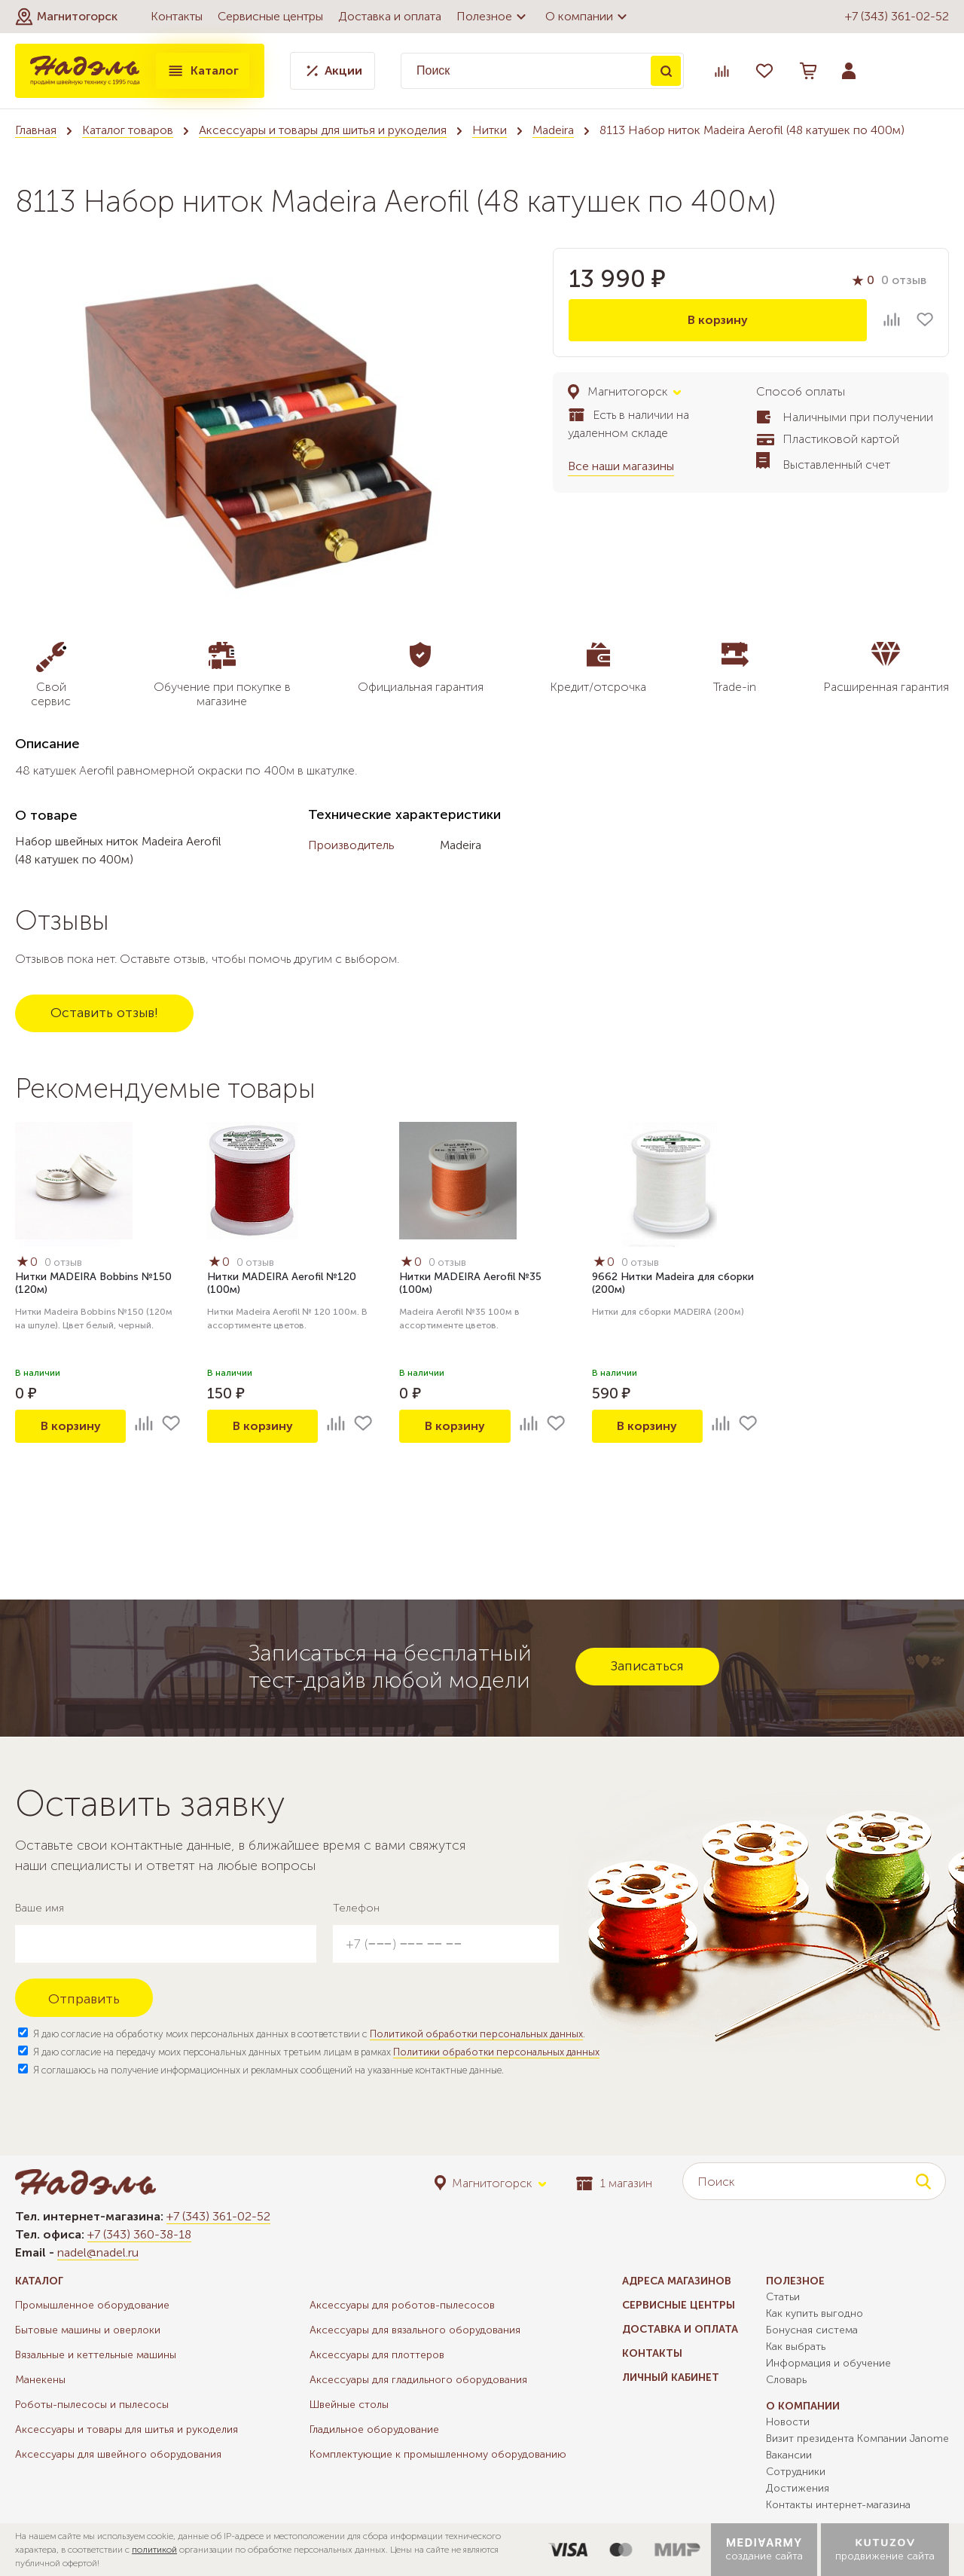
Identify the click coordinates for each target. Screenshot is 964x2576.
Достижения (797, 2488)
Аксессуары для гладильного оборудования (418, 2379)
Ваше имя (39, 1908)
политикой (154, 2549)
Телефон (356, 1908)
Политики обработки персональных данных (496, 2052)
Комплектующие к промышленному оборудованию (438, 2454)
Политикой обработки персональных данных (476, 2034)
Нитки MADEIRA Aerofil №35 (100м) (470, 1283)
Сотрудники (795, 2471)
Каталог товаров (127, 130)
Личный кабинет (670, 2377)
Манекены (40, 2379)
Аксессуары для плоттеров (377, 2354)
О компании (588, 17)
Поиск (666, 71)
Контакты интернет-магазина (838, 2504)
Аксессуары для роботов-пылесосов (402, 2305)
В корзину (718, 320)
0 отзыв (903, 280)
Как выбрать (795, 2346)
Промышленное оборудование (92, 2305)
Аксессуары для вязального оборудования (415, 2330)
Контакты (177, 16)
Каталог (202, 71)
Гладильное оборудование (374, 2429)
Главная (35, 130)
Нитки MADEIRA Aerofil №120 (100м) (281, 1283)
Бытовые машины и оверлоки (87, 2330)
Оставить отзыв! (104, 1012)
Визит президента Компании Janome (857, 2438)
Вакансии (789, 2455)
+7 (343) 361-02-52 (897, 16)
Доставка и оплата (389, 16)
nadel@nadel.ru (98, 2252)
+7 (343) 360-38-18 (139, 2234)
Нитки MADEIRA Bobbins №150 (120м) (93, 1283)
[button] (66, 17)
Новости (788, 2422)
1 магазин (614, 2183)
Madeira (553, 130)
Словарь (786, 2379)
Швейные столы (349, 2404)
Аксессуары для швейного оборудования (118, 2454)
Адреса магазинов (676, 2281)
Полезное (493, 17)
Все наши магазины (621, 466)
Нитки (489, 130)
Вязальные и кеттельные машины (95, 2354)
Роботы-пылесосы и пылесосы (92, 2404)
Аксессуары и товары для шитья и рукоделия (323, 130)
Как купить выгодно (814, 2313)
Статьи (783, 2296)
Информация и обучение (828, 2363)
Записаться (647, 1666)
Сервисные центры (270, 16)
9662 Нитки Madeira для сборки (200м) (673, 1283)
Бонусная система (812, 2330)
